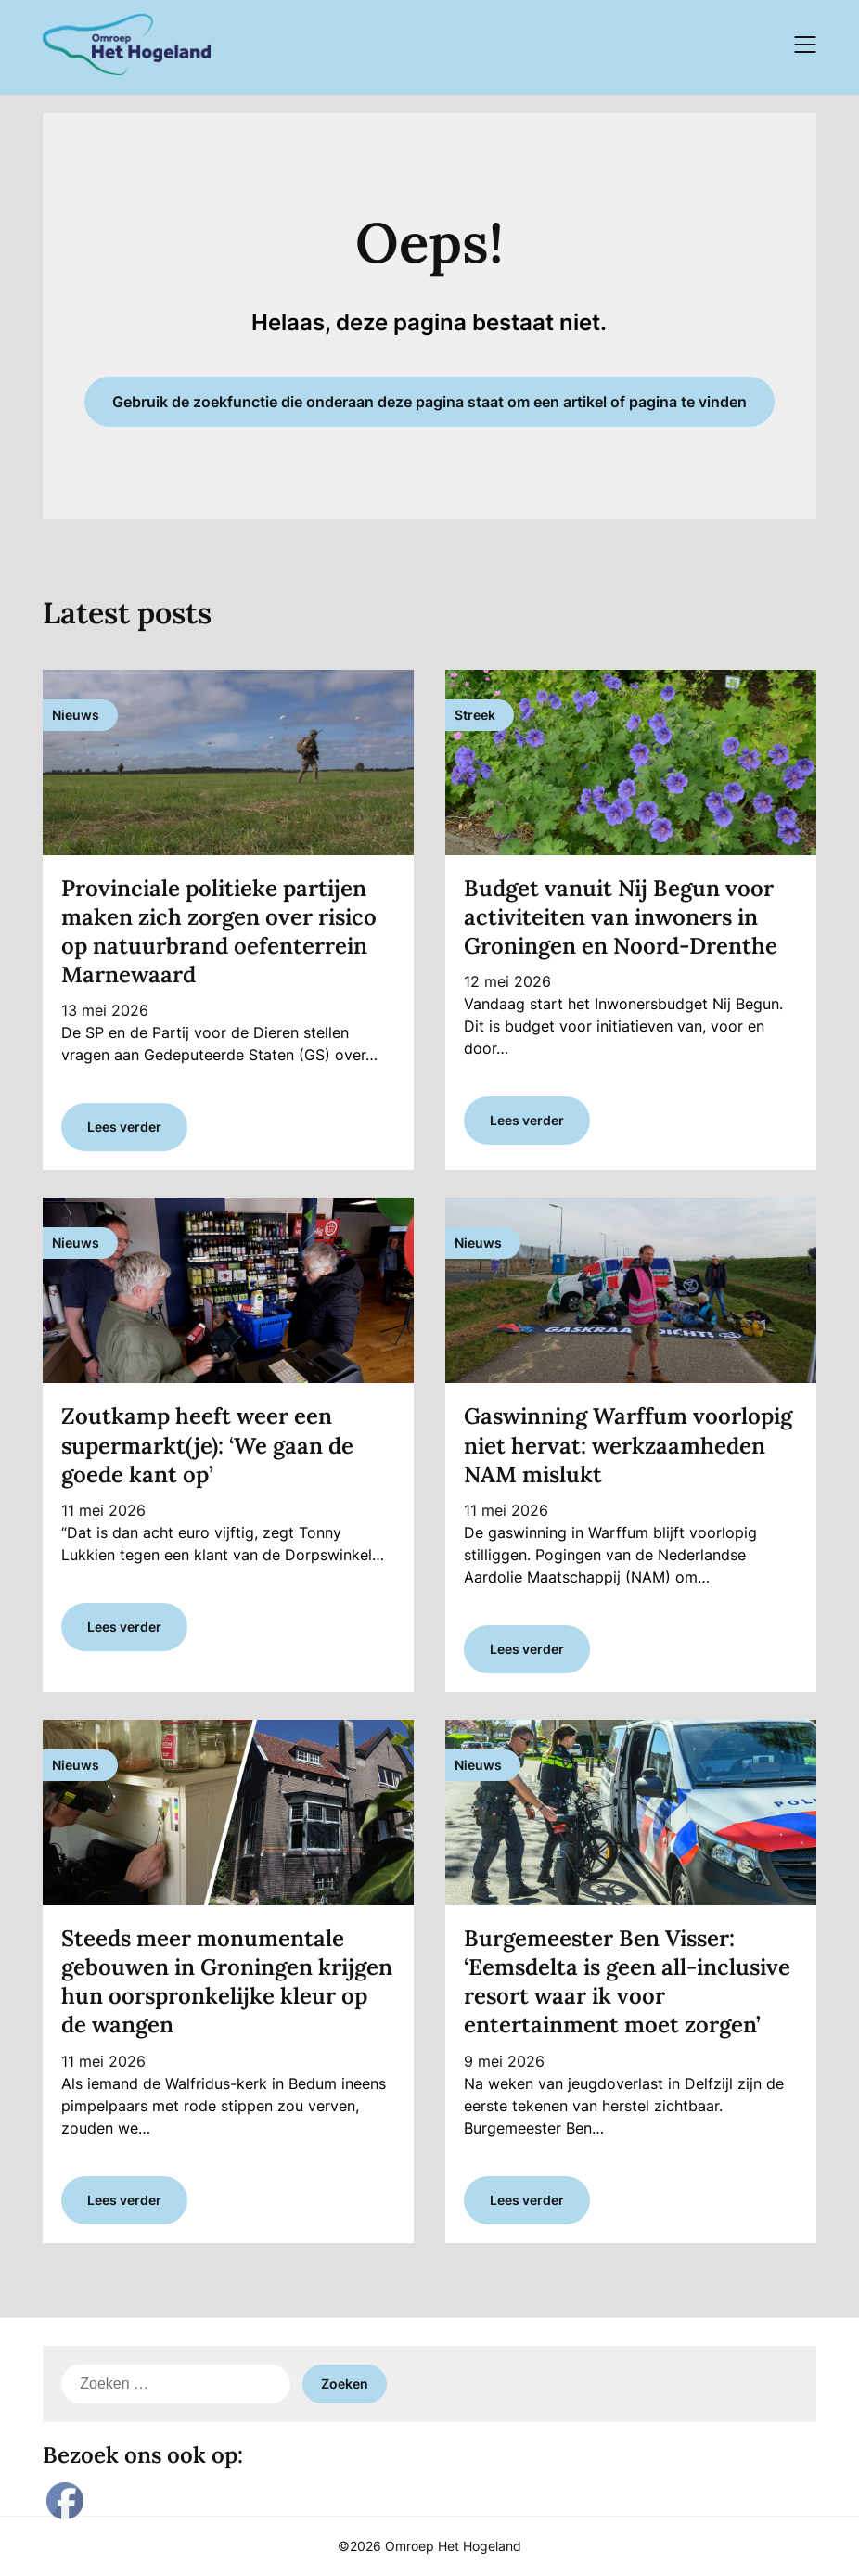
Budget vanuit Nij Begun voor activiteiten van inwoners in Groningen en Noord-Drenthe (620, 917)
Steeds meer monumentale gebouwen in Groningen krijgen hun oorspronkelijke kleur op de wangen (226, 1982)
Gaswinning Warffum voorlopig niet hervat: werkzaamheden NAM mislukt (628, 1445)
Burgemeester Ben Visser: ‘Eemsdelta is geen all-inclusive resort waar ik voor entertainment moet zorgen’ (627, 1982)
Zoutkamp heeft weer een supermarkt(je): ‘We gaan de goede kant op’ (207, 1445)
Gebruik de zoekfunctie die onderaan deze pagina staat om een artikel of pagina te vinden (429, 401)
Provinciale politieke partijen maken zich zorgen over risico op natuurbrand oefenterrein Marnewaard (219, 932)
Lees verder (124, 1126)
